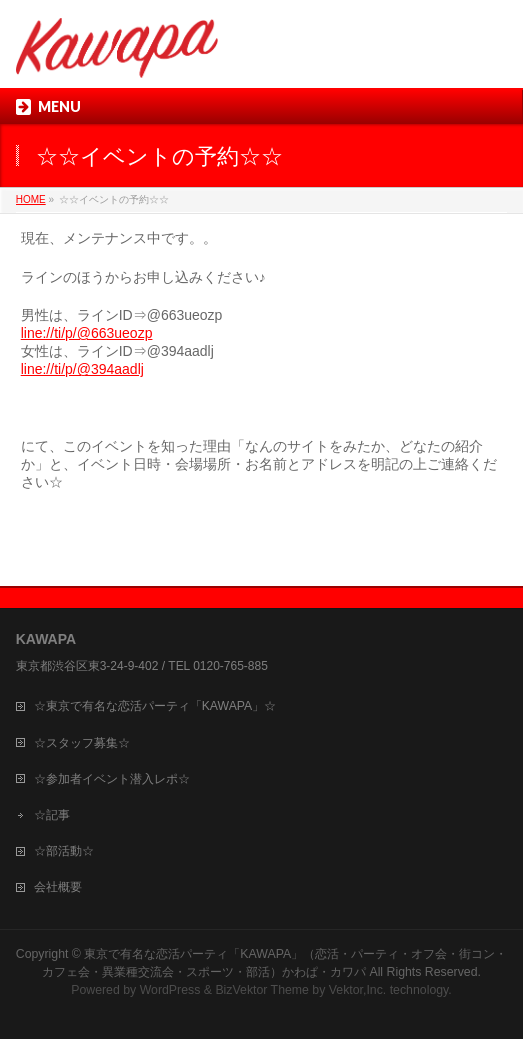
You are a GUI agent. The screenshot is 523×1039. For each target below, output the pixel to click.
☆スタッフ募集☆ (82, 743)
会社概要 (58, 887)
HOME (31, 199)
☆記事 (52, 815)
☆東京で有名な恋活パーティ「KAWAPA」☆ (155, 706)
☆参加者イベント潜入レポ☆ (112, 779)
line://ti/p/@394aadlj (82, 369)
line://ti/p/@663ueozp (87, 333)
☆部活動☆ (64, 851)
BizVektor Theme (262, 990)
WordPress (170, 990)
